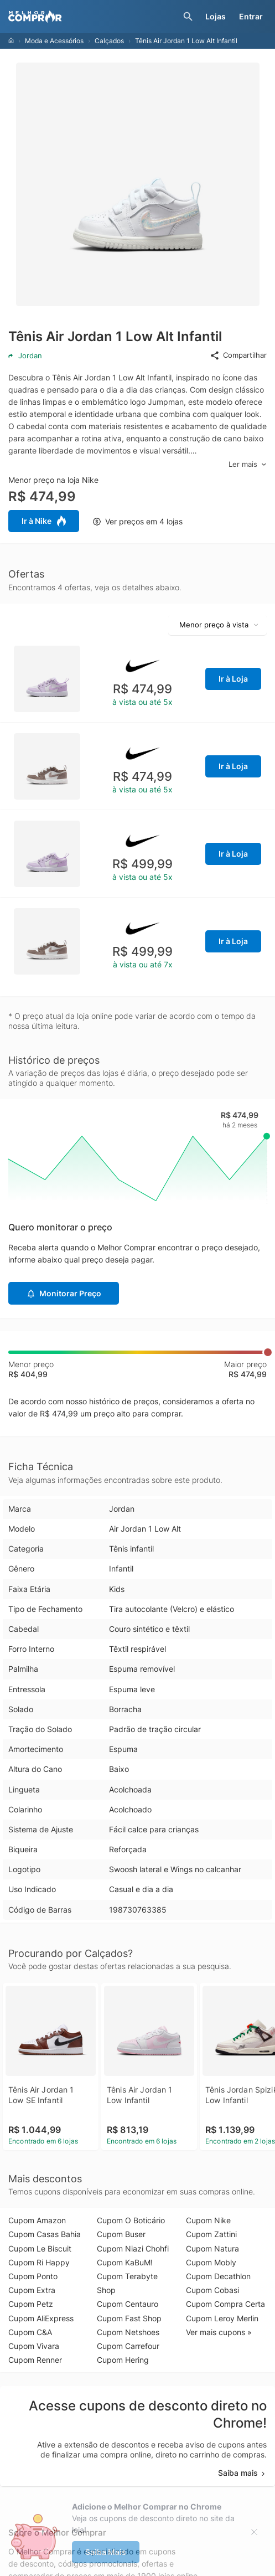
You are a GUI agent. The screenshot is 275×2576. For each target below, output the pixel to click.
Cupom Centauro (127, 2304)
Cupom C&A (30, 2332)
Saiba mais (242, 2472)
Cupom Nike (208, 2220)
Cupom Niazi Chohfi (133, 2248)
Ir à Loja (233, 678)
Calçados (109, 41)
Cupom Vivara (33, 2346)
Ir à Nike (44, 521)
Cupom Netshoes (128, 2332)
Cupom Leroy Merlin (222, 2318)
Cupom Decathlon (218, 2276)
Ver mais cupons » (219, 2332)
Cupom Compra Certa (225, 2304)
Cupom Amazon (37, 2220)
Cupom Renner (35, 2359)
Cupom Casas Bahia (44, 2234)
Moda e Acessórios (54, 41)
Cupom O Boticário (131, 2220)
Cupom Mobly (211, 2262)
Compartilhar (238, 355)
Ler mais (248, 464)
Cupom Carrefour (128, 2346)
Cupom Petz (30, 2304)
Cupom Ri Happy (39, 2262)
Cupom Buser (121, 2234)
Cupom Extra (31, 2290)
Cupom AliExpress (41, 2318)
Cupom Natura (212, 2248)
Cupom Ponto (33, 2276)
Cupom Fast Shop (129, 2318)
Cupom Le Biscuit (39, 2248)
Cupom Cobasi (212, 2290)
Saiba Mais (105, 2552)
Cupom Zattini (211, 2234)
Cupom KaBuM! (125, 2262)
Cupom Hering (123, 2359)
